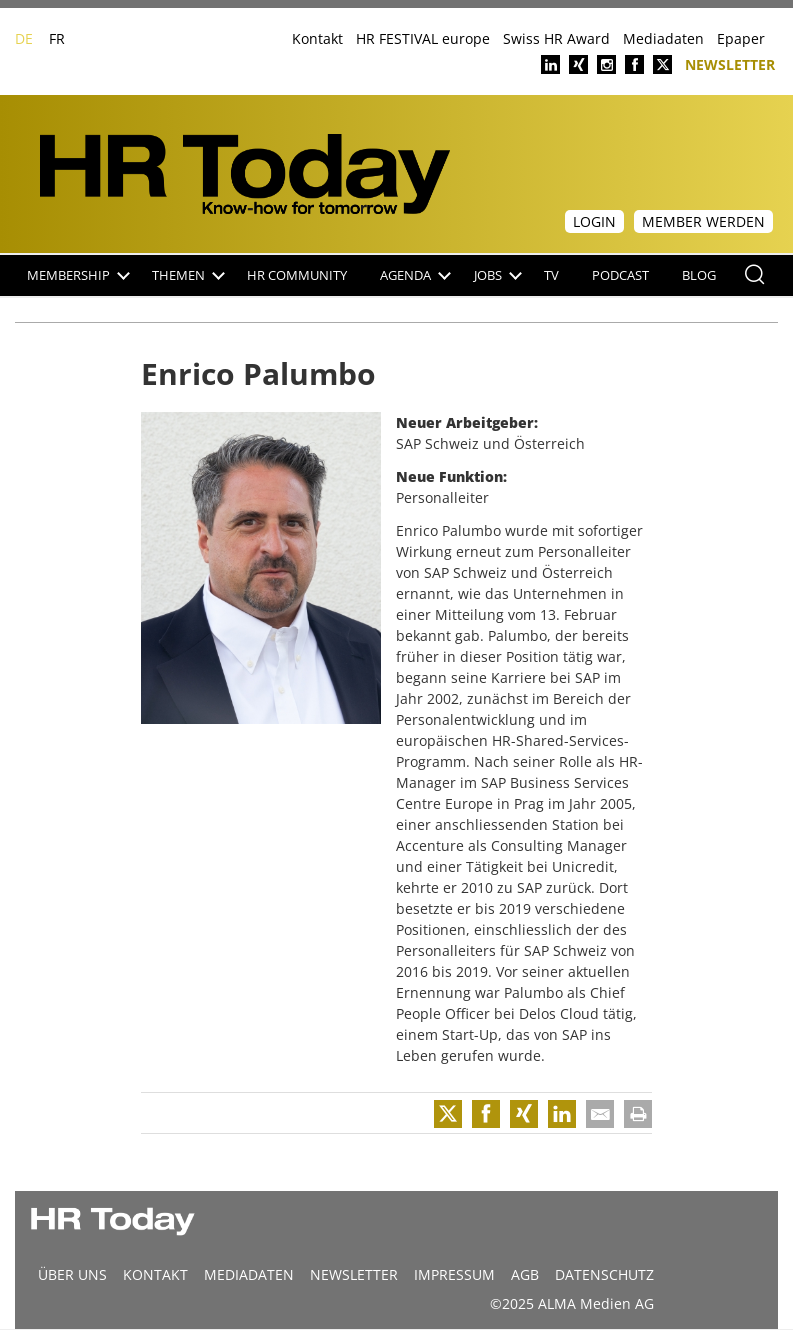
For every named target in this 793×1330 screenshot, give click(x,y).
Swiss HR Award (556, 38)
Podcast (620, 275)
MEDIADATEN (249, 1274)
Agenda (415, 275)
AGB (525, 1274)
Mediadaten (663, 38)
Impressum (454, 1274)
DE (24, 38)
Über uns (72, 1274)
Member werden (703, 221)
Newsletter (730, 63)
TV (551, 275)
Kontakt (317, 38)
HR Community (297, 275)
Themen (188, 275)
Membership (78, 275)
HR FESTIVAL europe (423, 38)
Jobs (498, 275)
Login (594, 221)
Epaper (741, 38)
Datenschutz (604, 1274)
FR (57, 38)
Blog (699, 275)
